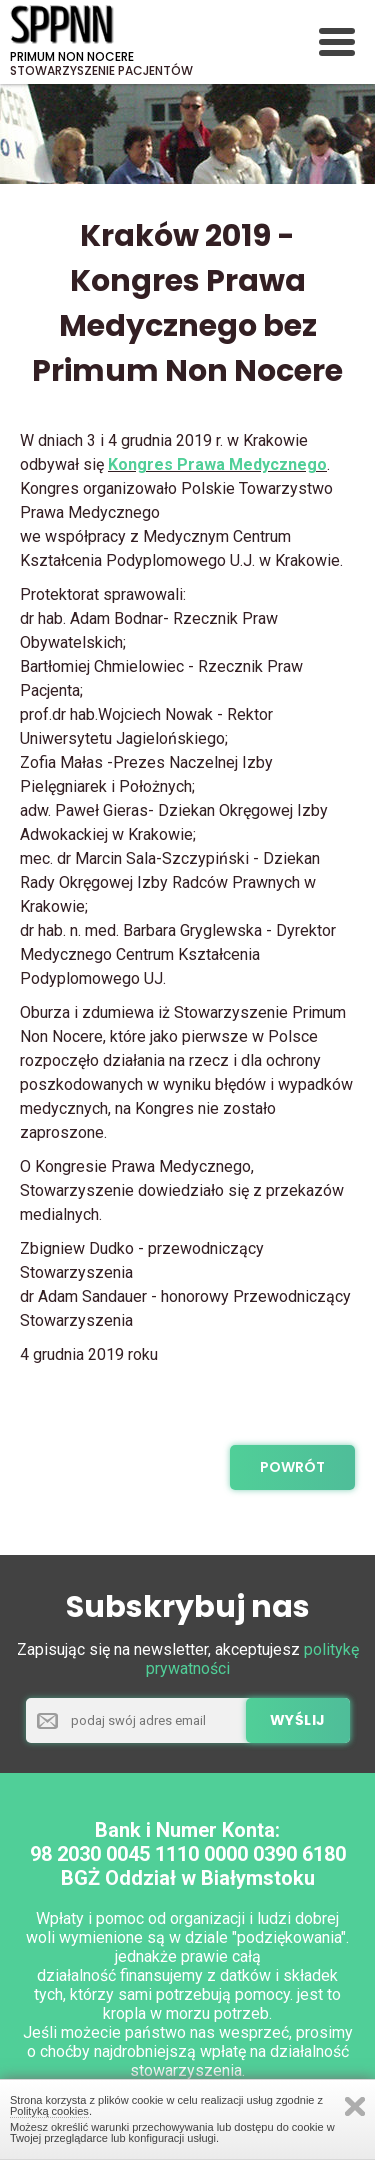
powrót (292, 1467)
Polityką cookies (49, 2111)
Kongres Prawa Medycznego (217, 464)
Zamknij (355, 2106)
